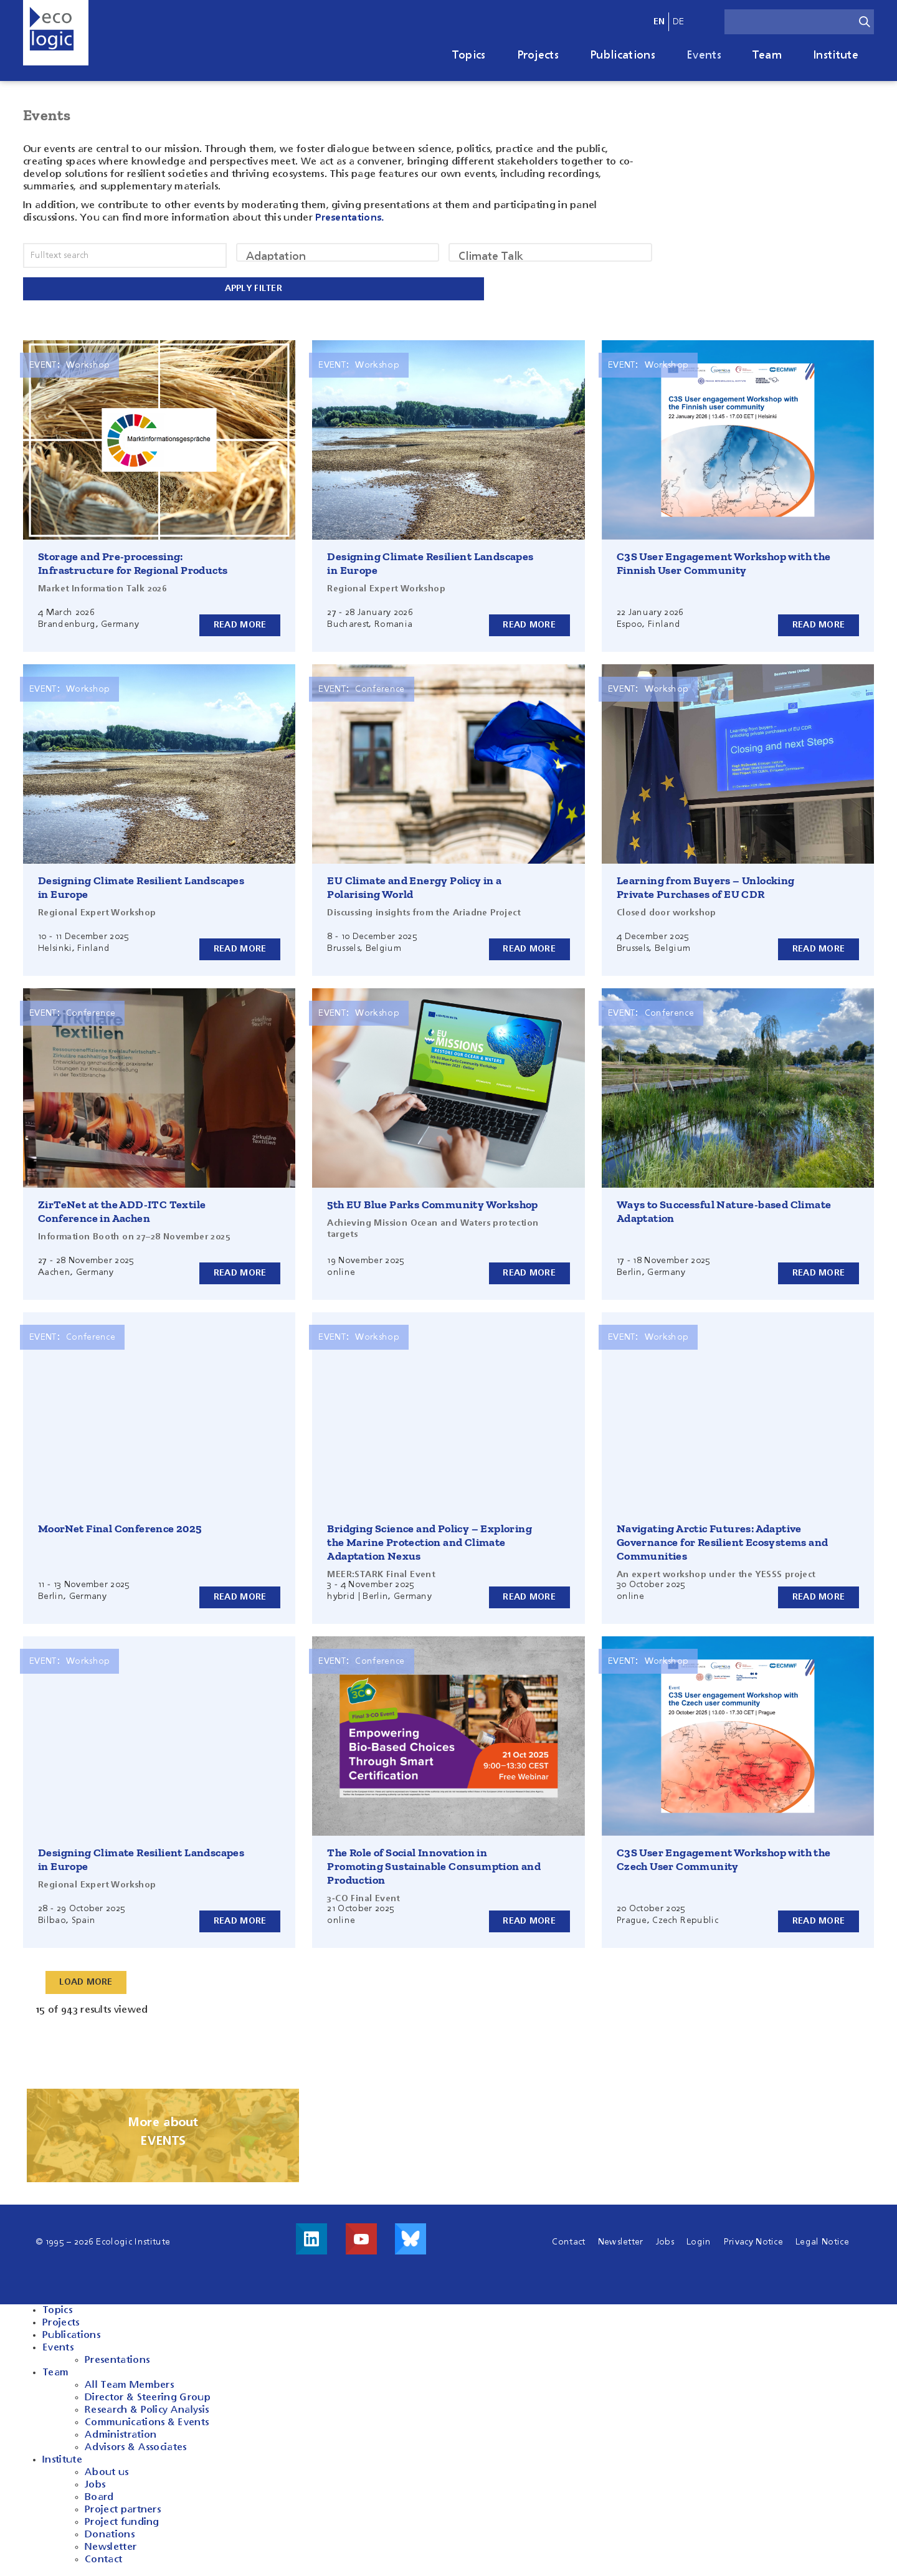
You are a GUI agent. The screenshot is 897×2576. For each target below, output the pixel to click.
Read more (240, 622)
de (679, 21)
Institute (835, 55)
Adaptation (338, 257)
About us (107, 2470)
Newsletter (620, 2239)
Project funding (122, 2520)
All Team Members (129, 2383)
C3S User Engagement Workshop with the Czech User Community (724, 1857)
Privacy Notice (753, 2239)
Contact (568, 2239)
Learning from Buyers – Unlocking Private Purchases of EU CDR (706, 885)
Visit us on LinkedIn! (311, 2236)
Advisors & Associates (136, 2445)
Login (698, 2239)
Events (703, 55)
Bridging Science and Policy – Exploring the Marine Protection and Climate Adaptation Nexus (429, 1539)
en (659, 21)
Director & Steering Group (148, 2395)
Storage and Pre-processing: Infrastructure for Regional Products (132, 561)
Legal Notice (822, 2239)
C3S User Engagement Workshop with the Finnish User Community (724, 561)
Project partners (123, 2507)
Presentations (117, 2358)
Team (767, 55)
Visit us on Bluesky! (410, 2236)
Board (99, 2495)
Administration (120, 2433)
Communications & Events (147, 2420)
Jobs (665, 2239)
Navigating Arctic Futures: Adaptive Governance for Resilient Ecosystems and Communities (722, 1539)
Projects (538, 55)
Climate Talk (550, 257)
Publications (622, 55)
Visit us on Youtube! (361, 2236)
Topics (469, 55)
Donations (110, 2532)
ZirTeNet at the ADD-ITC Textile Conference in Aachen (122, 1209)
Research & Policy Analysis (147, 2408)
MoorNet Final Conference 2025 (120, 1526)
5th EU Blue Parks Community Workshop (432, 1202)
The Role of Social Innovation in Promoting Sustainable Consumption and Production (434, 1863)
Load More (86, 1979)
